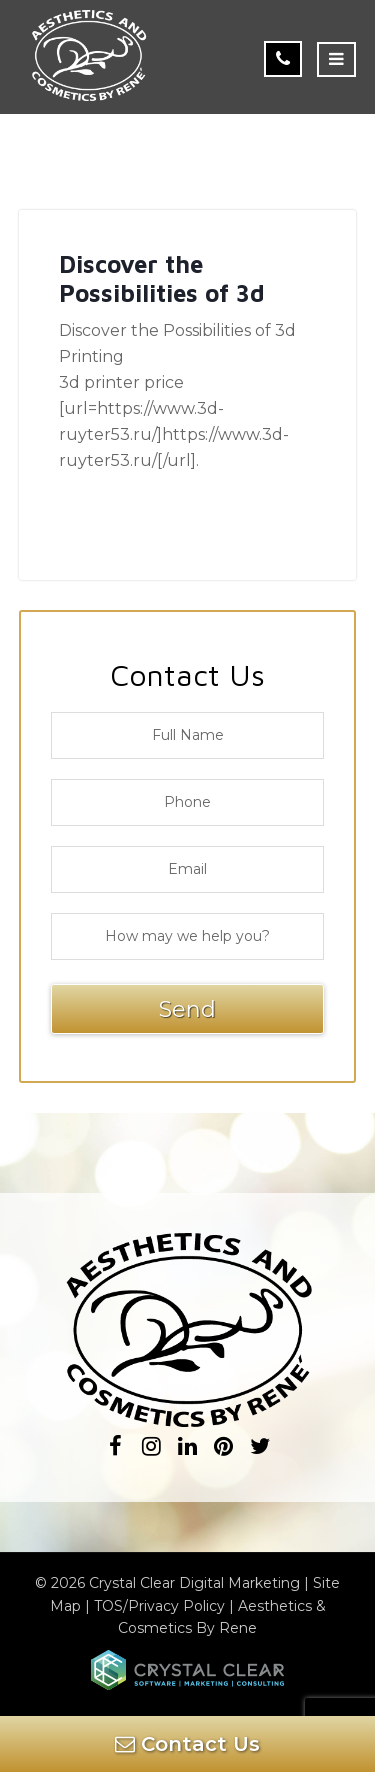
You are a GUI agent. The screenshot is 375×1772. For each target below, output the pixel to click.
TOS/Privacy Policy (159, 1606)
